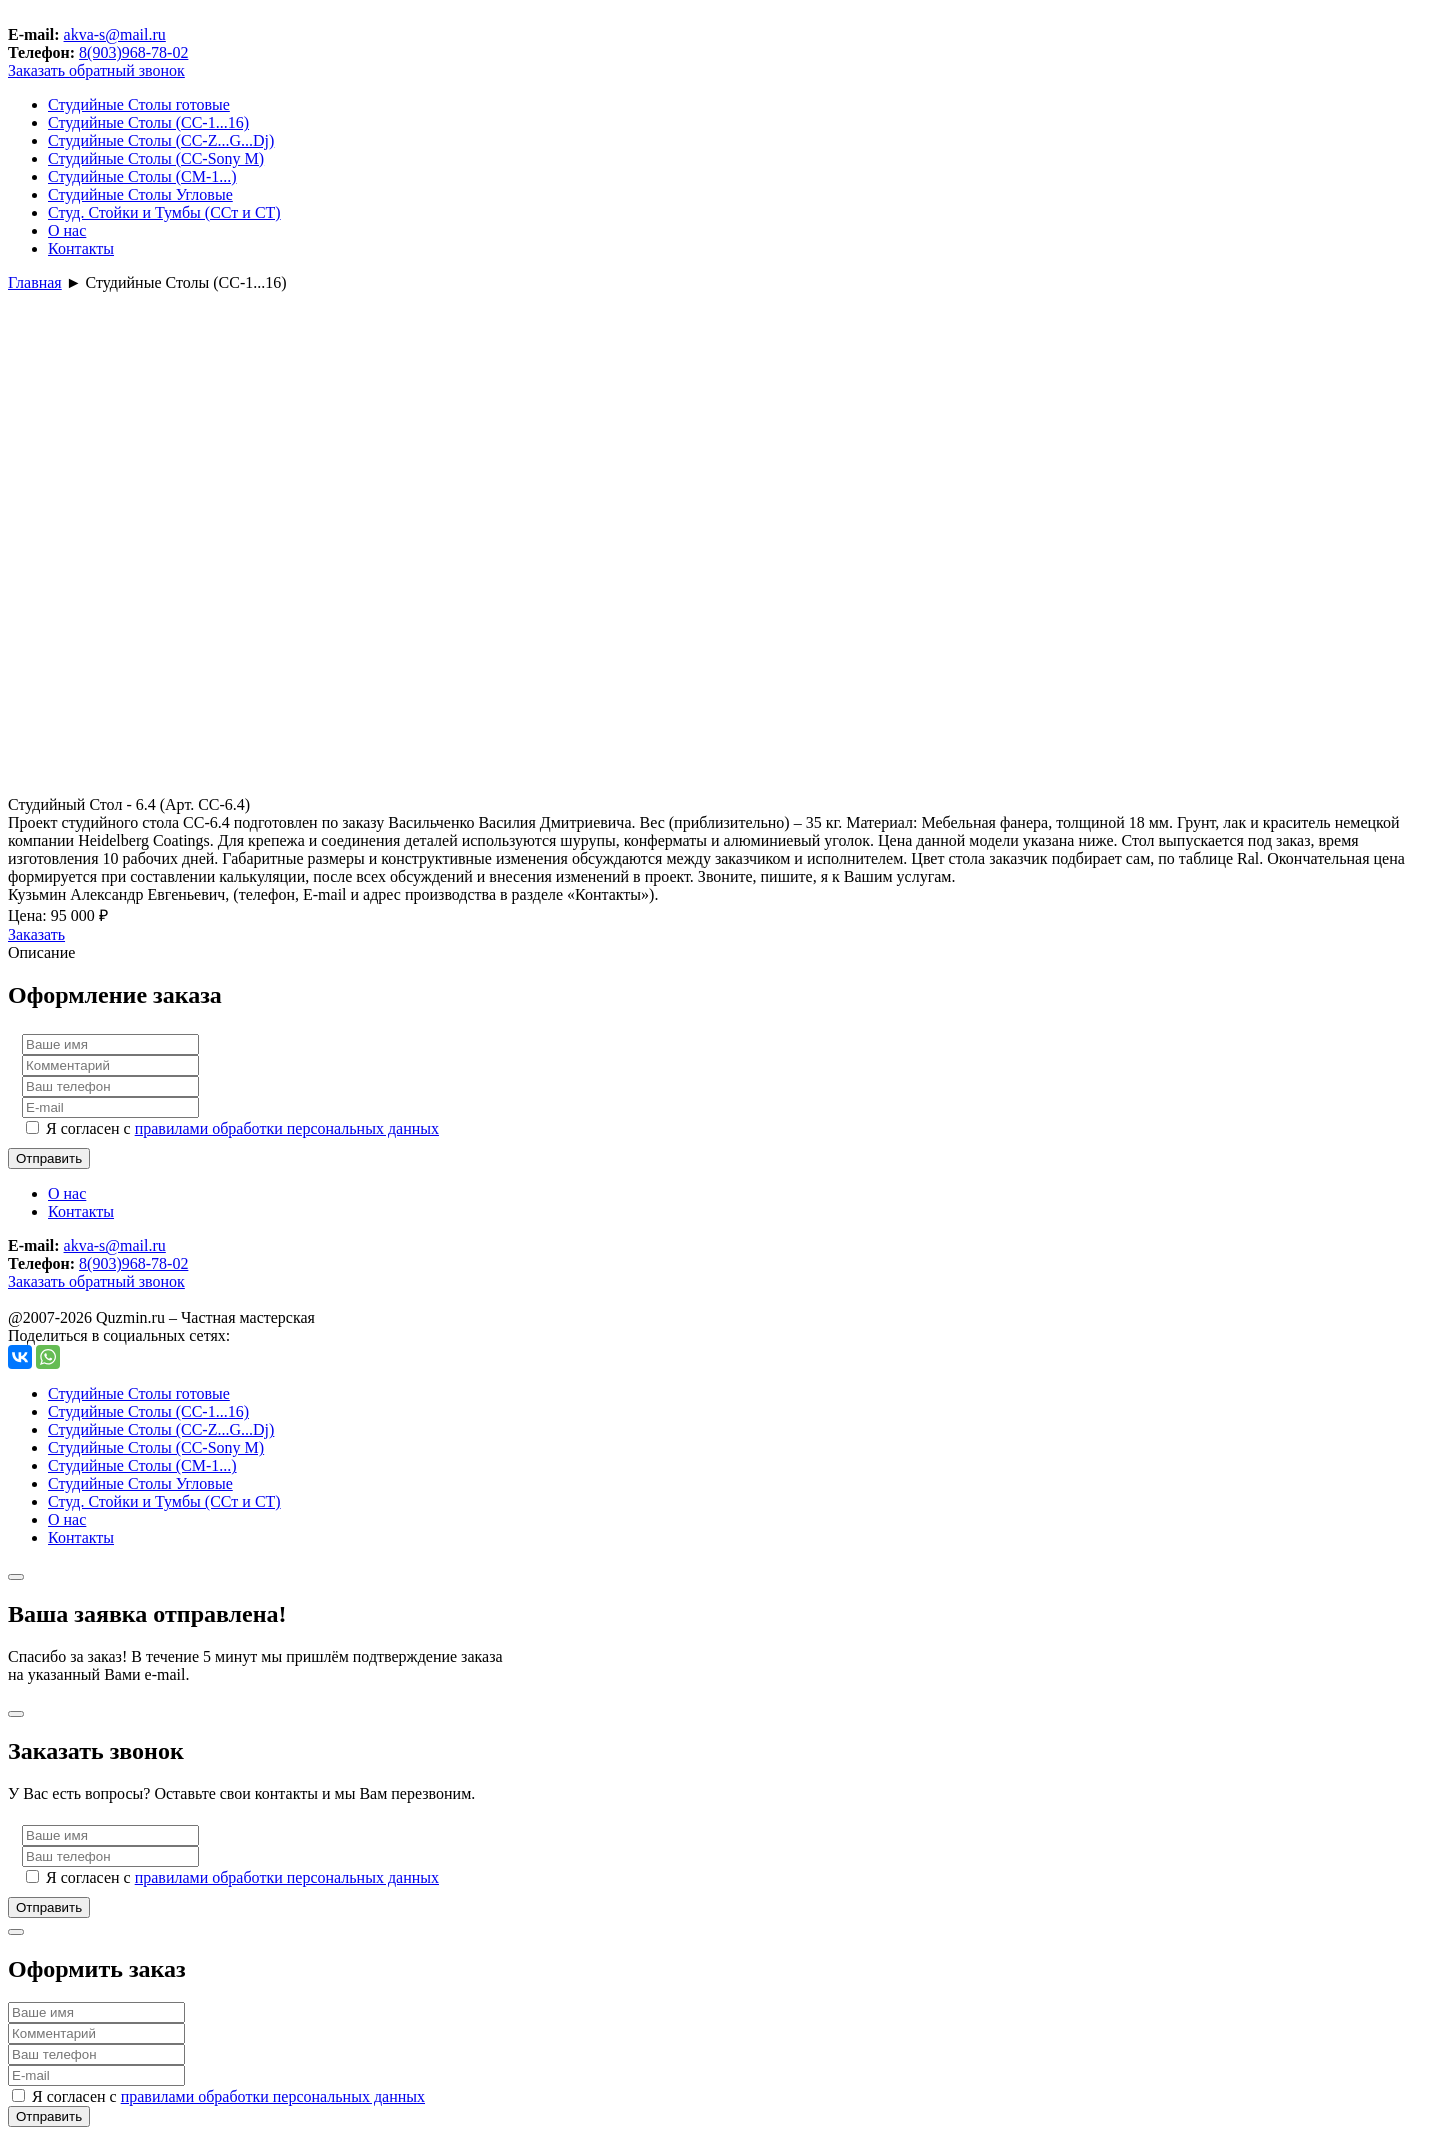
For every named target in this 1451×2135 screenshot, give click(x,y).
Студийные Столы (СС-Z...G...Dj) (161, 140)
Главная (35, 282)
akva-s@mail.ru (115, 34)
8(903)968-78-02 (133, 52)
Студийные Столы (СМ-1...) (142, 176)
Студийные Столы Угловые (140, 194)
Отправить (49, 1158)
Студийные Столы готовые (139, 104)
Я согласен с (242, 1128)
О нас (67, 230)
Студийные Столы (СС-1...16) (148, 122)
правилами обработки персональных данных (287, 1128)
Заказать (36, 934)
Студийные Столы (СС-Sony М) (156, 158)
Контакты (81, 248)
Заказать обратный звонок (96, 70)
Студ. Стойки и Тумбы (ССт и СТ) (164, 212)
